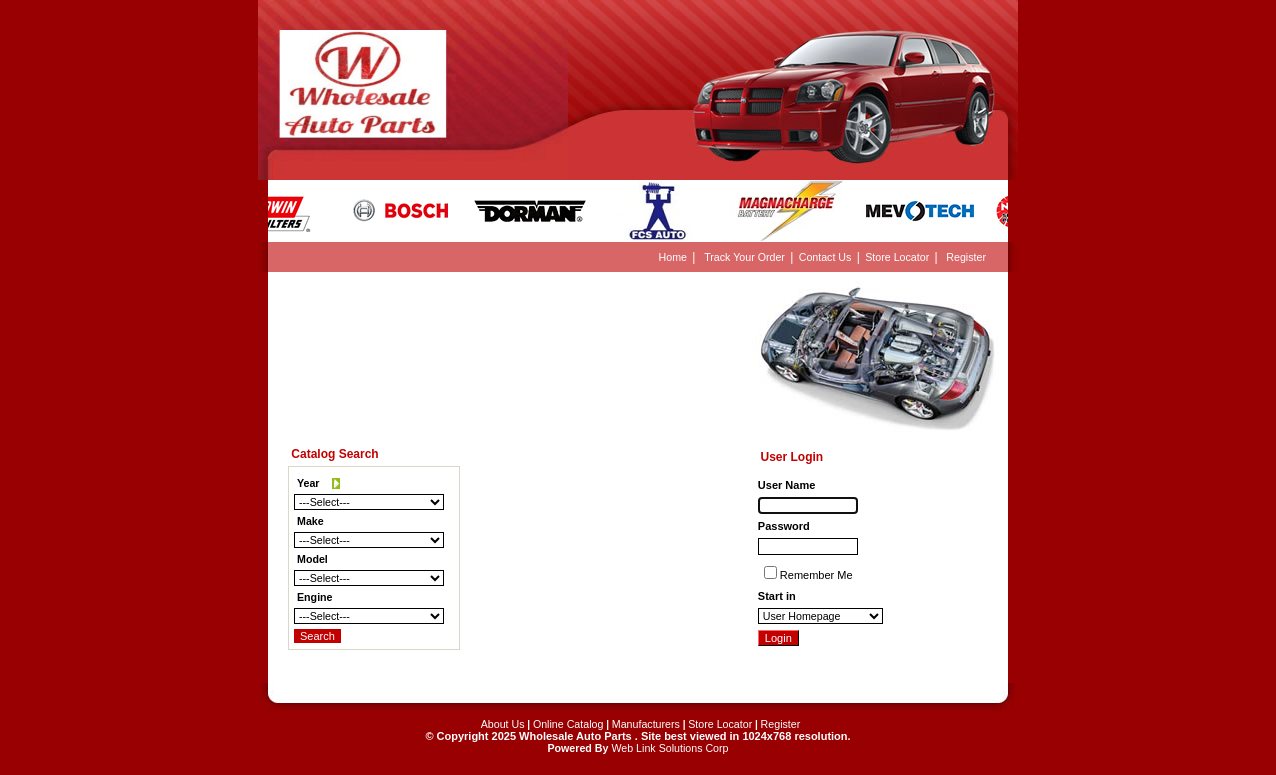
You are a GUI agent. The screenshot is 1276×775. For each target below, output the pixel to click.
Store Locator (897, 257)
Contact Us (825, 257)
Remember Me (816, 575)
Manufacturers (646, 724)
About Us (503, 724)
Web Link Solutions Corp (669, 748)
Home (673, 257)
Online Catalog (568, 724)
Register (966, 257)
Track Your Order (744, 257)
